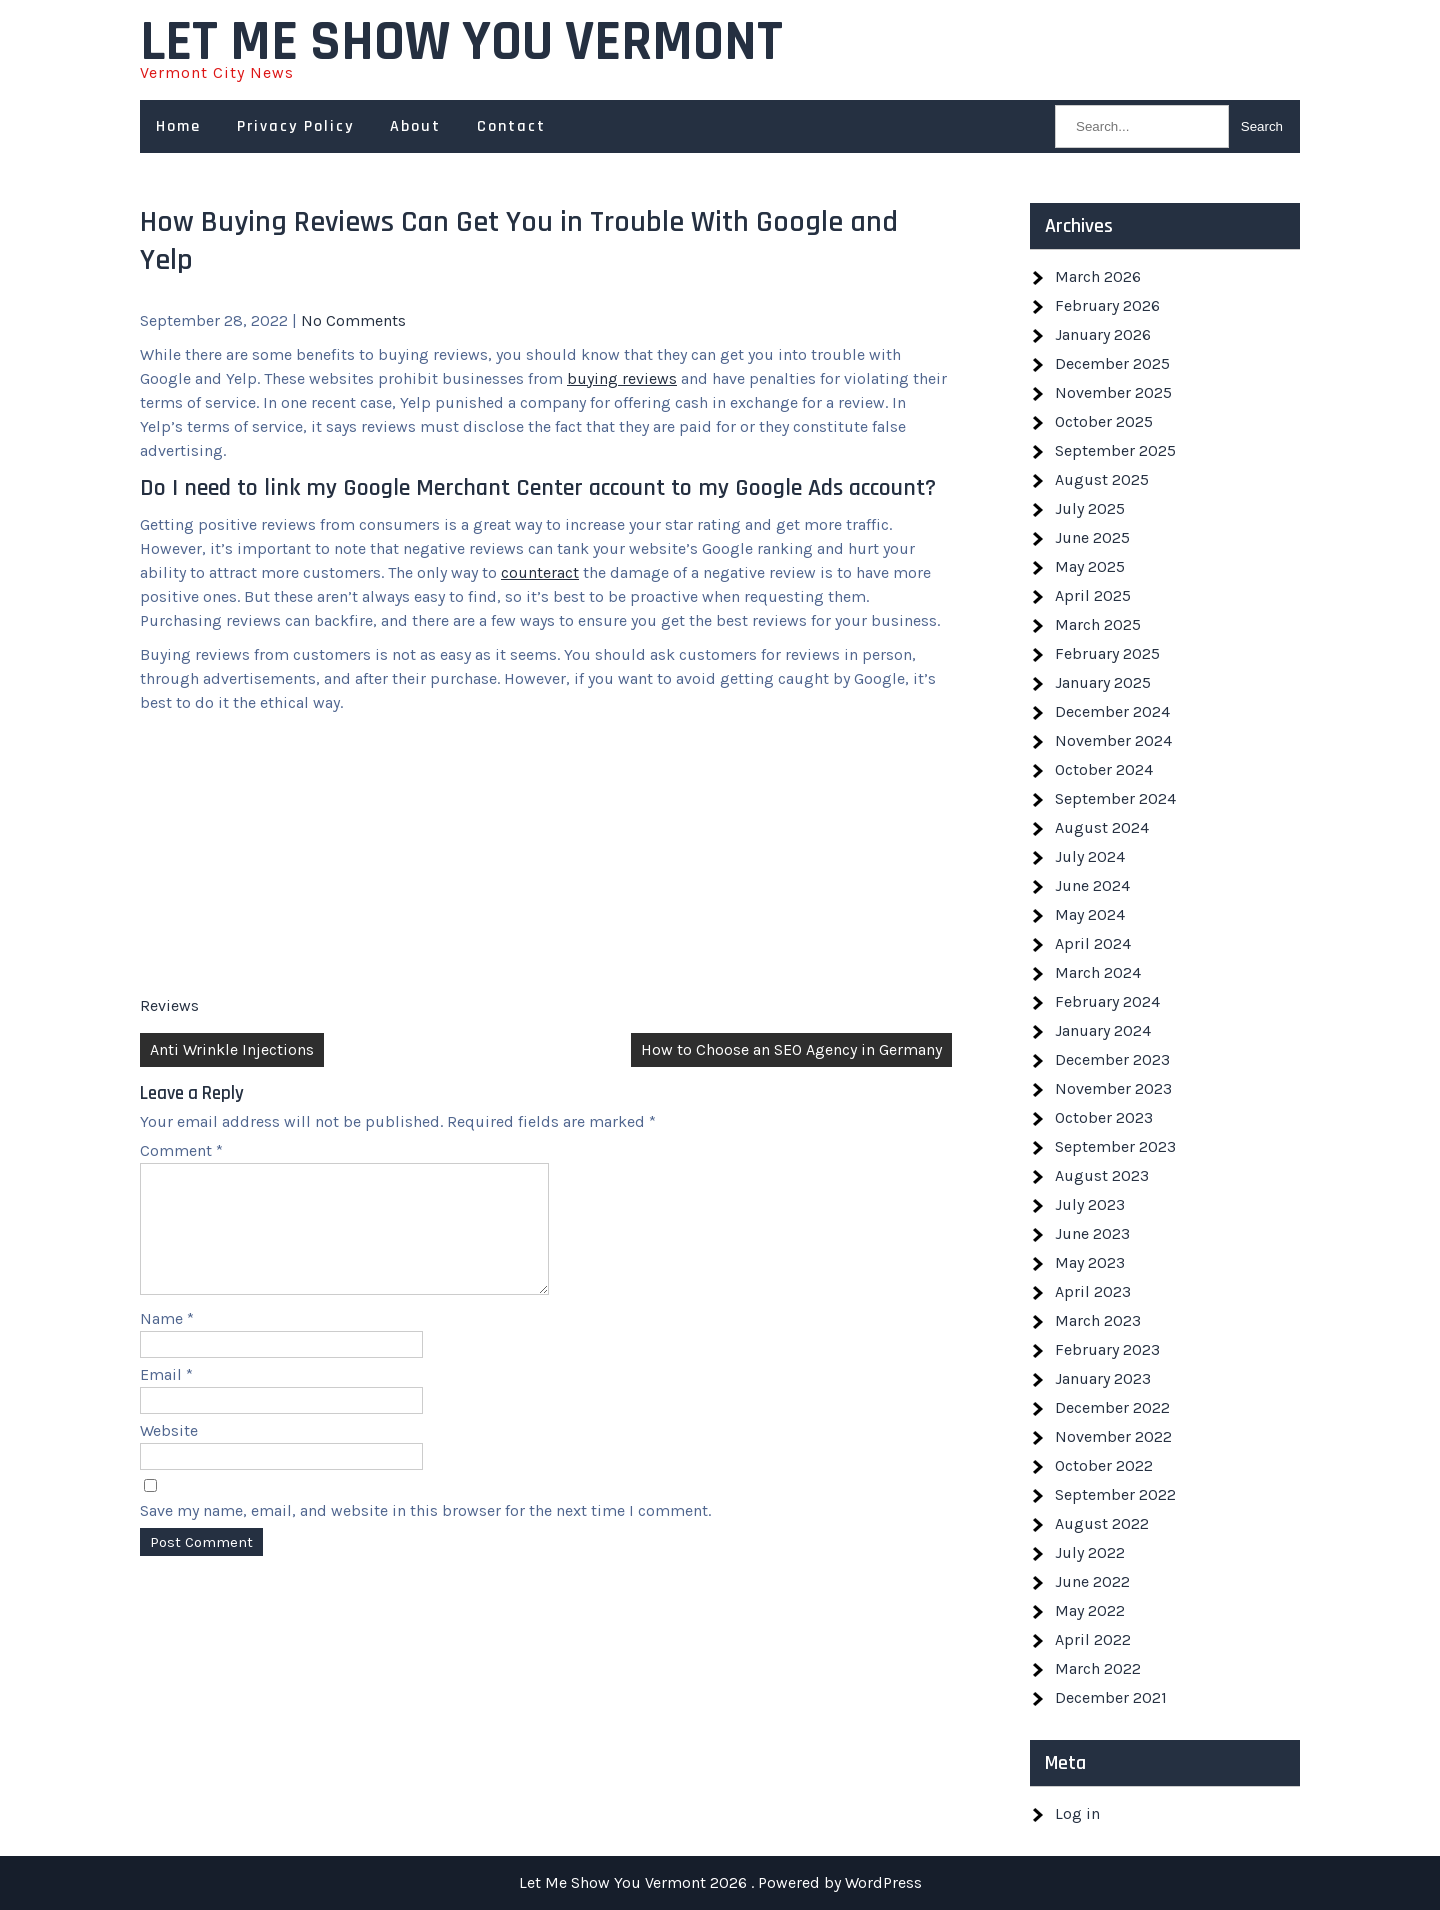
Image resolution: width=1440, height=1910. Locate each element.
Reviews (169, 1005)
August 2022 (1102, 1523)
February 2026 (1107, 305)
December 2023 (1112, 1059)
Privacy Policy (295, 126)
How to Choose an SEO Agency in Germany (791, 1049)
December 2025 (1112, 363)
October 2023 (1104, 1117)
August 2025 (1102, 479)
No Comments (353, 320)
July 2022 (1090, 1552)
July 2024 (1090, 856)
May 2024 (1090, 914)
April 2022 (1093, 1639)
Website (169, 1454)
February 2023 (1107, 1349)
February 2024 (1107, 1001)
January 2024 (1103, 1030)
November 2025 (1113, 392)
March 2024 (1098, 972)
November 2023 (1113, 1088)
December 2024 (1112, 711)
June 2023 (1092, 1233)
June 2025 (1092, 537)
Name (167, 1342)
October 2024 (1104, 769)
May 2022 (1090, 1610)
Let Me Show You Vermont (461, 43)
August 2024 (1102, 827)
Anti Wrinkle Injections (232, 1049)
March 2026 (1098, 276)
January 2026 (1103, 334)
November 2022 (1113, 1436)
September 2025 (1115, 450)
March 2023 (1098, 1320)
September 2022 (1115, 1494)
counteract (540, 572)
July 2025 (1090, 508)
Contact (511, 126)
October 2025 (1104, 421)
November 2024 (1113, 740)
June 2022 (1092, 1581)
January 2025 (1103, 682)
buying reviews (622, 378)
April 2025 (1093, 595)
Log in (1077, 1813)
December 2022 (1112, 1407)
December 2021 (1111, 1697)
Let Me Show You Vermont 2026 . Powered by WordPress (720, 1882)
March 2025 (1098, 624)
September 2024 (1115, 798)
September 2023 (1115, 1146)
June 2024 (1092, 885)
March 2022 (1098, 1668)
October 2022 (1104, 1465)
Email (166, 1398)
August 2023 (1102, 1175)
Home (178, 126)
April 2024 (1093, 943)
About (415, 126)
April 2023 (1093, 1291)
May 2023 (1090, 1262)
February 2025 (1107, 653)
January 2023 (1103, 1378)
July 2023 (1090, 1204)
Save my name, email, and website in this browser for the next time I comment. (425, 1534)
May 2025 (1090, 566)
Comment (181, 1150)
